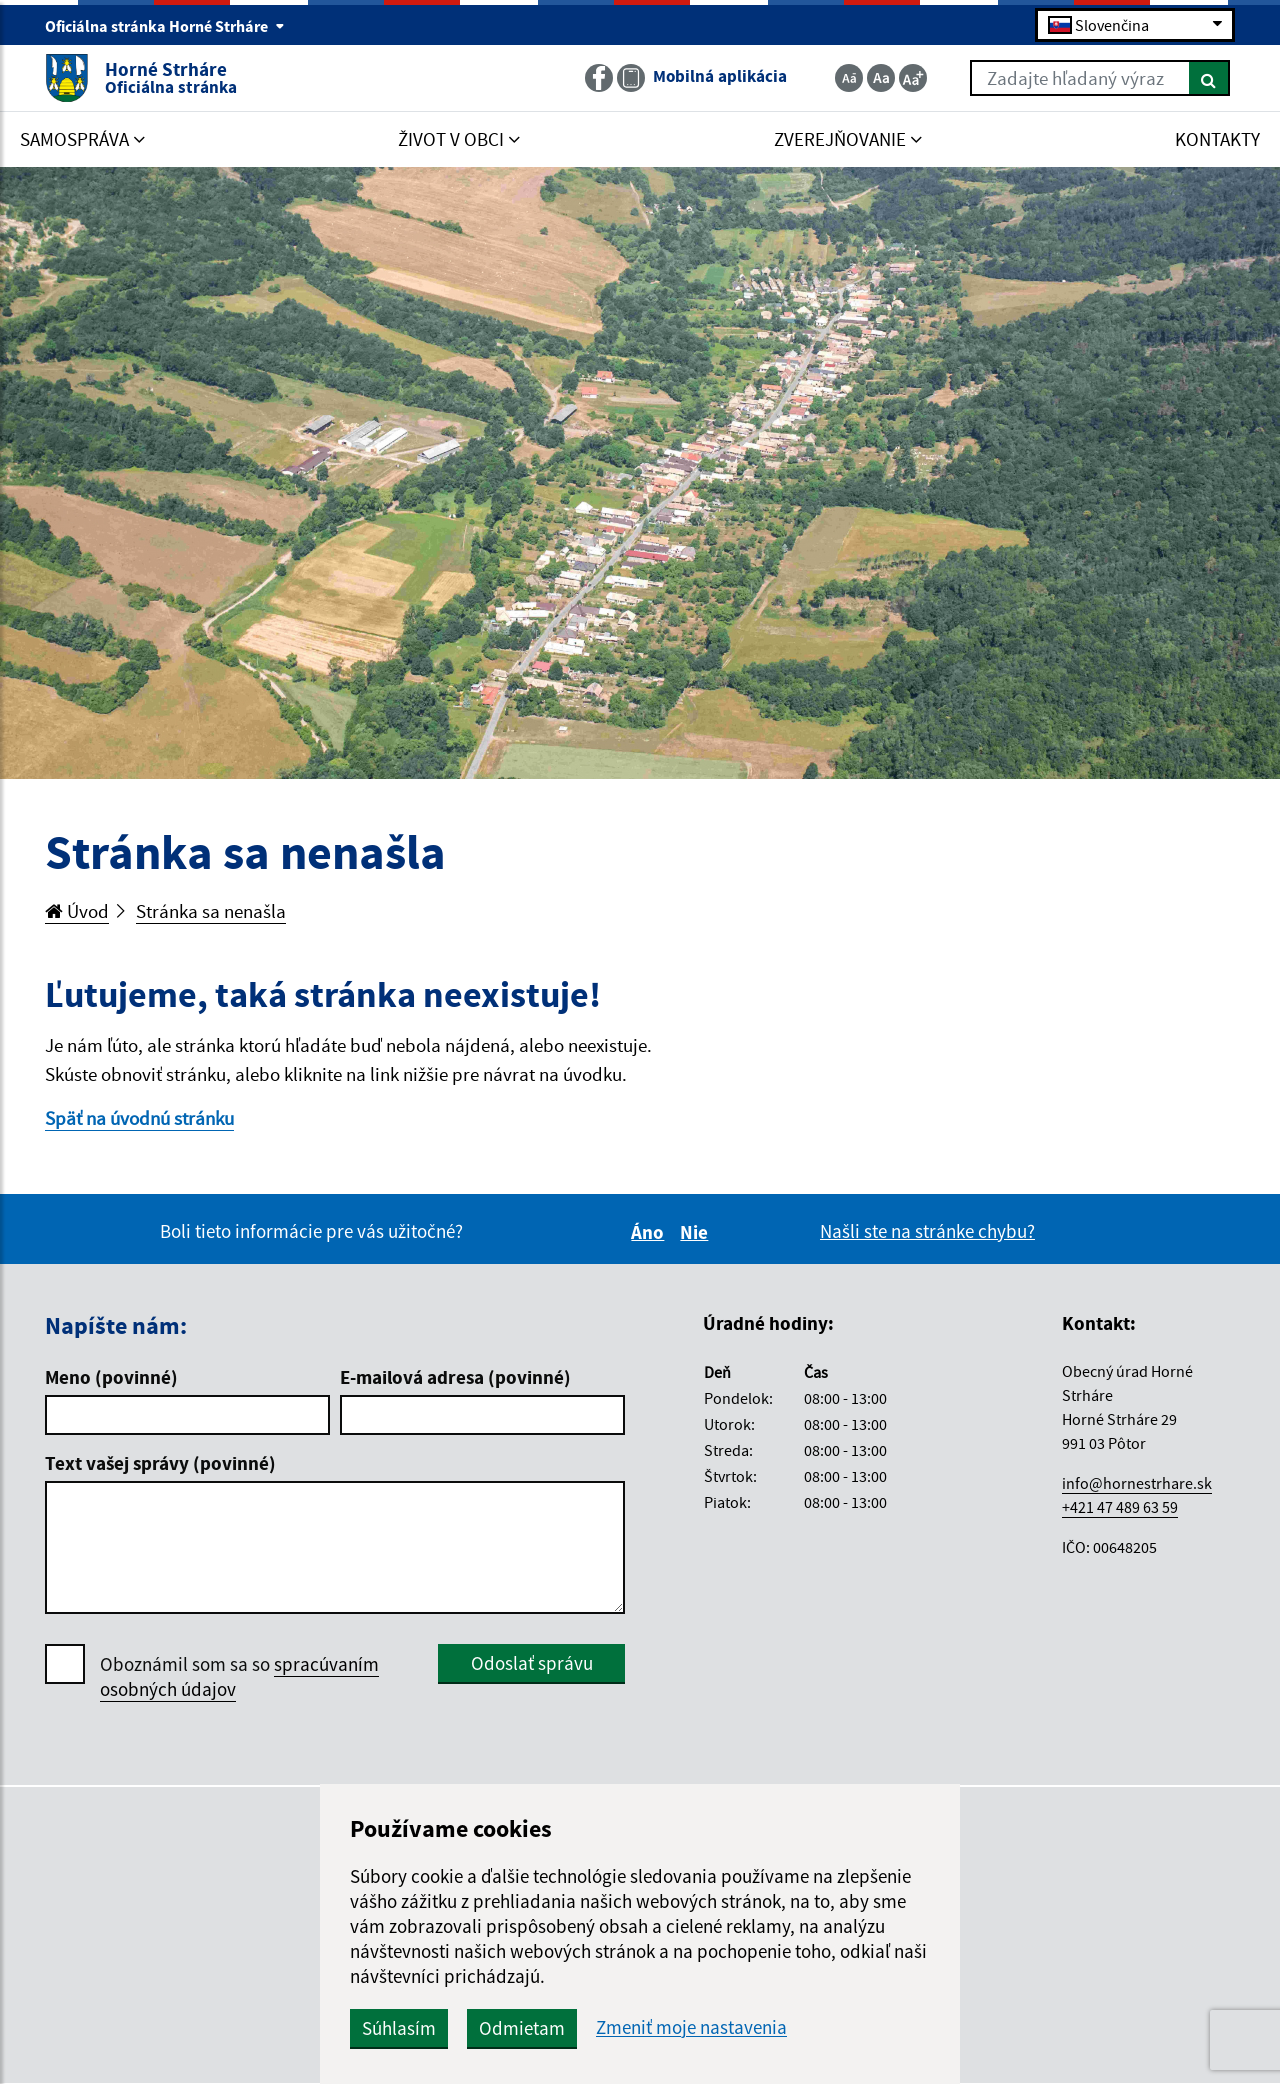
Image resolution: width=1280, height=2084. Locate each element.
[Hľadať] (1209, 78)
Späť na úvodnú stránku (139, 1118)
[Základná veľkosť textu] (881, 78)
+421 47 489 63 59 (1120, 1507)
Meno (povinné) (111, 1377)
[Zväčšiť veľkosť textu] (913, 78)
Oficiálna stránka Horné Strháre (165, 26)
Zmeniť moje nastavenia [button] (691, 2027)
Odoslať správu (532, 1663)
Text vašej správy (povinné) (160, 1463)
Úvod (77, 911)
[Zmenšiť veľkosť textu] (849, 78)
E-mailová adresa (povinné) (455, 1377)
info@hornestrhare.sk (1137, 1483)
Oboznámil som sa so (239, 1677)
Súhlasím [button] (399, 2028)
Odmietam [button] (522, 2028)
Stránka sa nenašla (211, 911)
